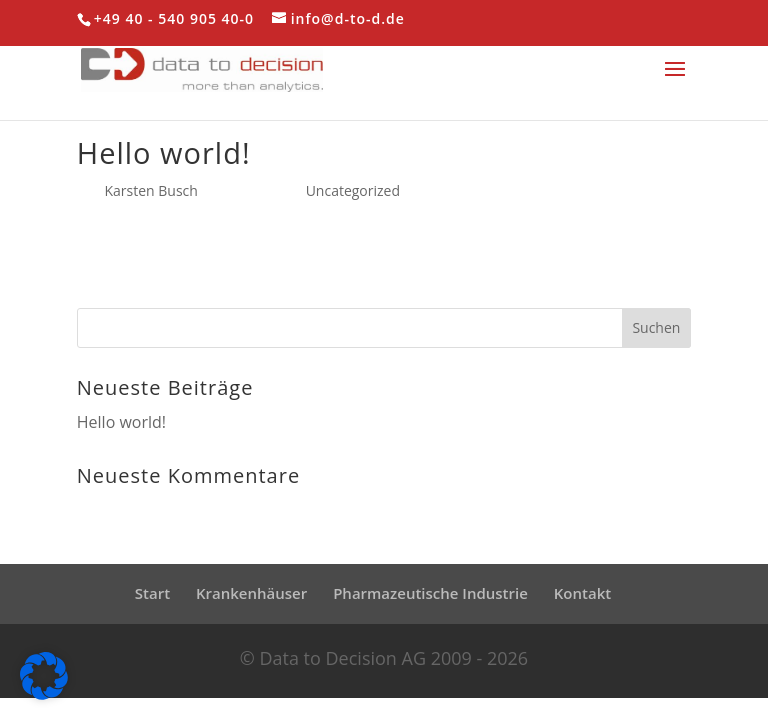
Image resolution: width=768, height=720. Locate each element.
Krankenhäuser (251, 593)
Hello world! (164, 152)
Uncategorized (353, 190)
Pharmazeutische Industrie (430, 593)
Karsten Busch (150, 190)
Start (152, 593)
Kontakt (582, 593)
